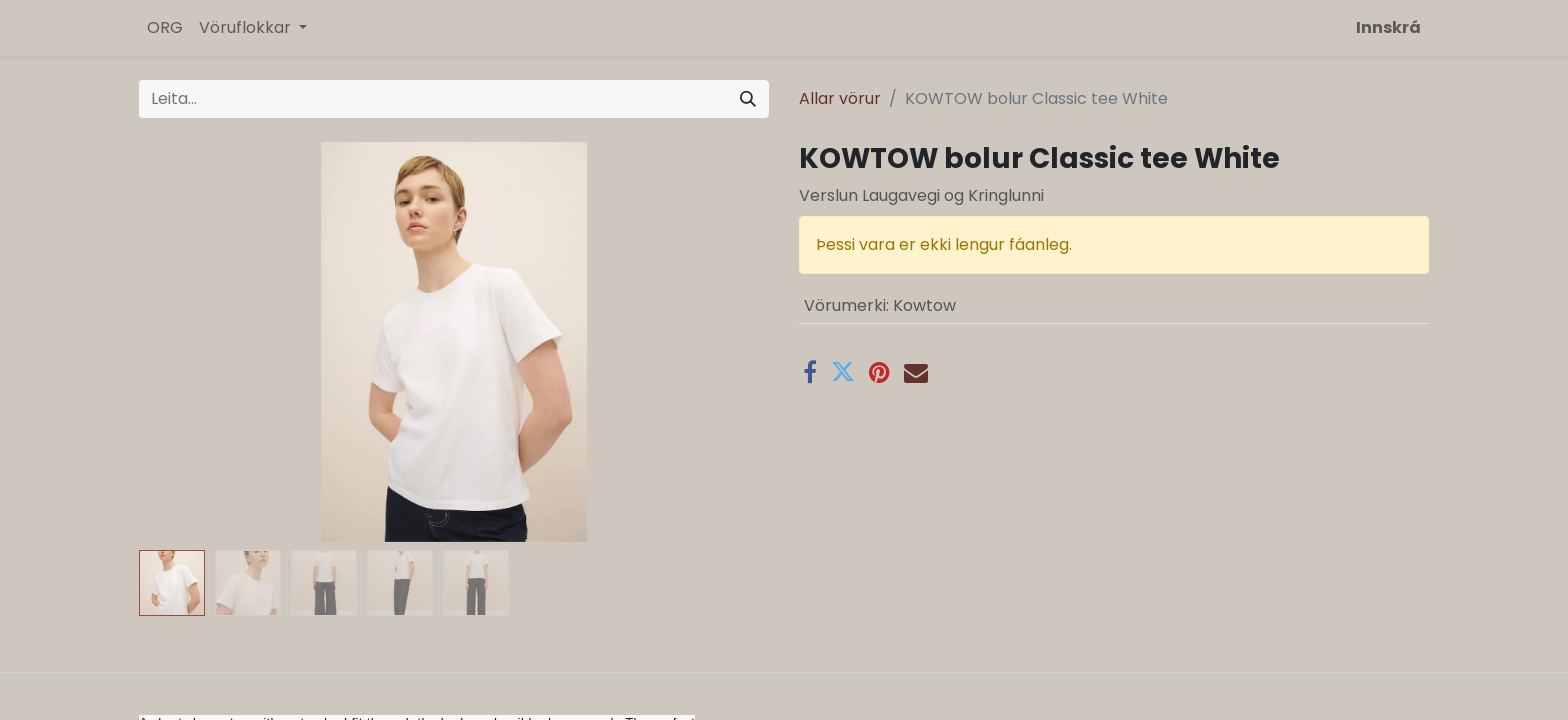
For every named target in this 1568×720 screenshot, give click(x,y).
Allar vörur (840, 98)
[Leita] (748, 99)
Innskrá (1388, 27)
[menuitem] (165, 28)
